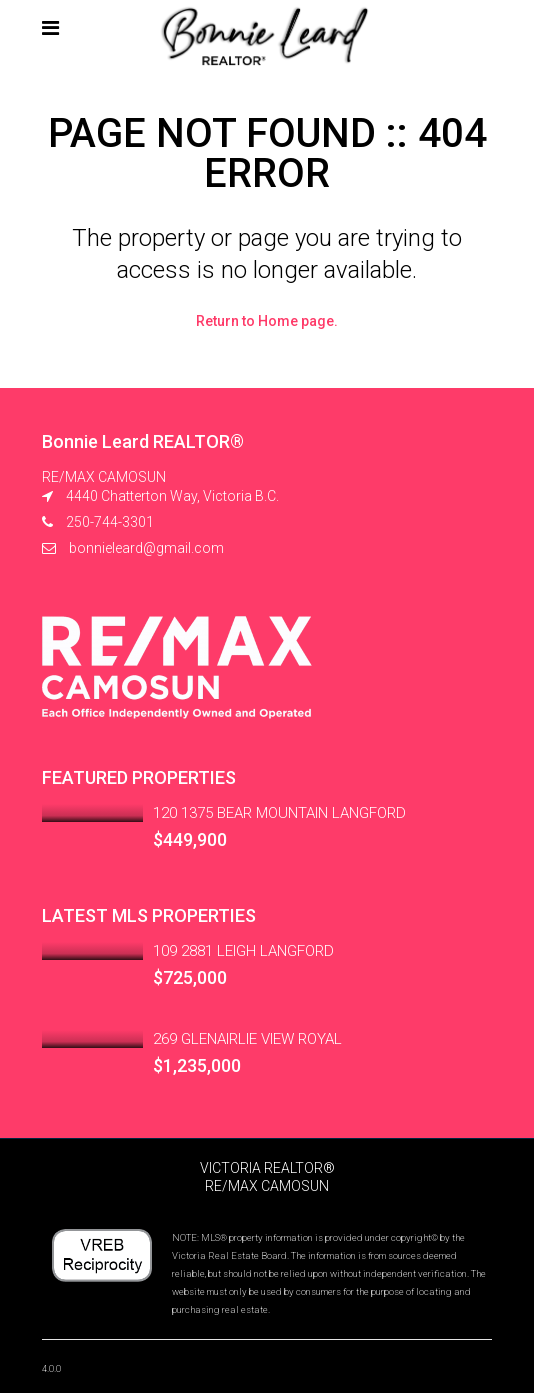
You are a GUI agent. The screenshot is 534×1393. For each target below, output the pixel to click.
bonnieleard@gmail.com (146, 548)
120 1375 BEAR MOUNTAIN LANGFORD (279, 813)
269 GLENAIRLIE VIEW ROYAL (247, 1039)
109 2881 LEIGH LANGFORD (243, 951)
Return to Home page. (267, 321)
